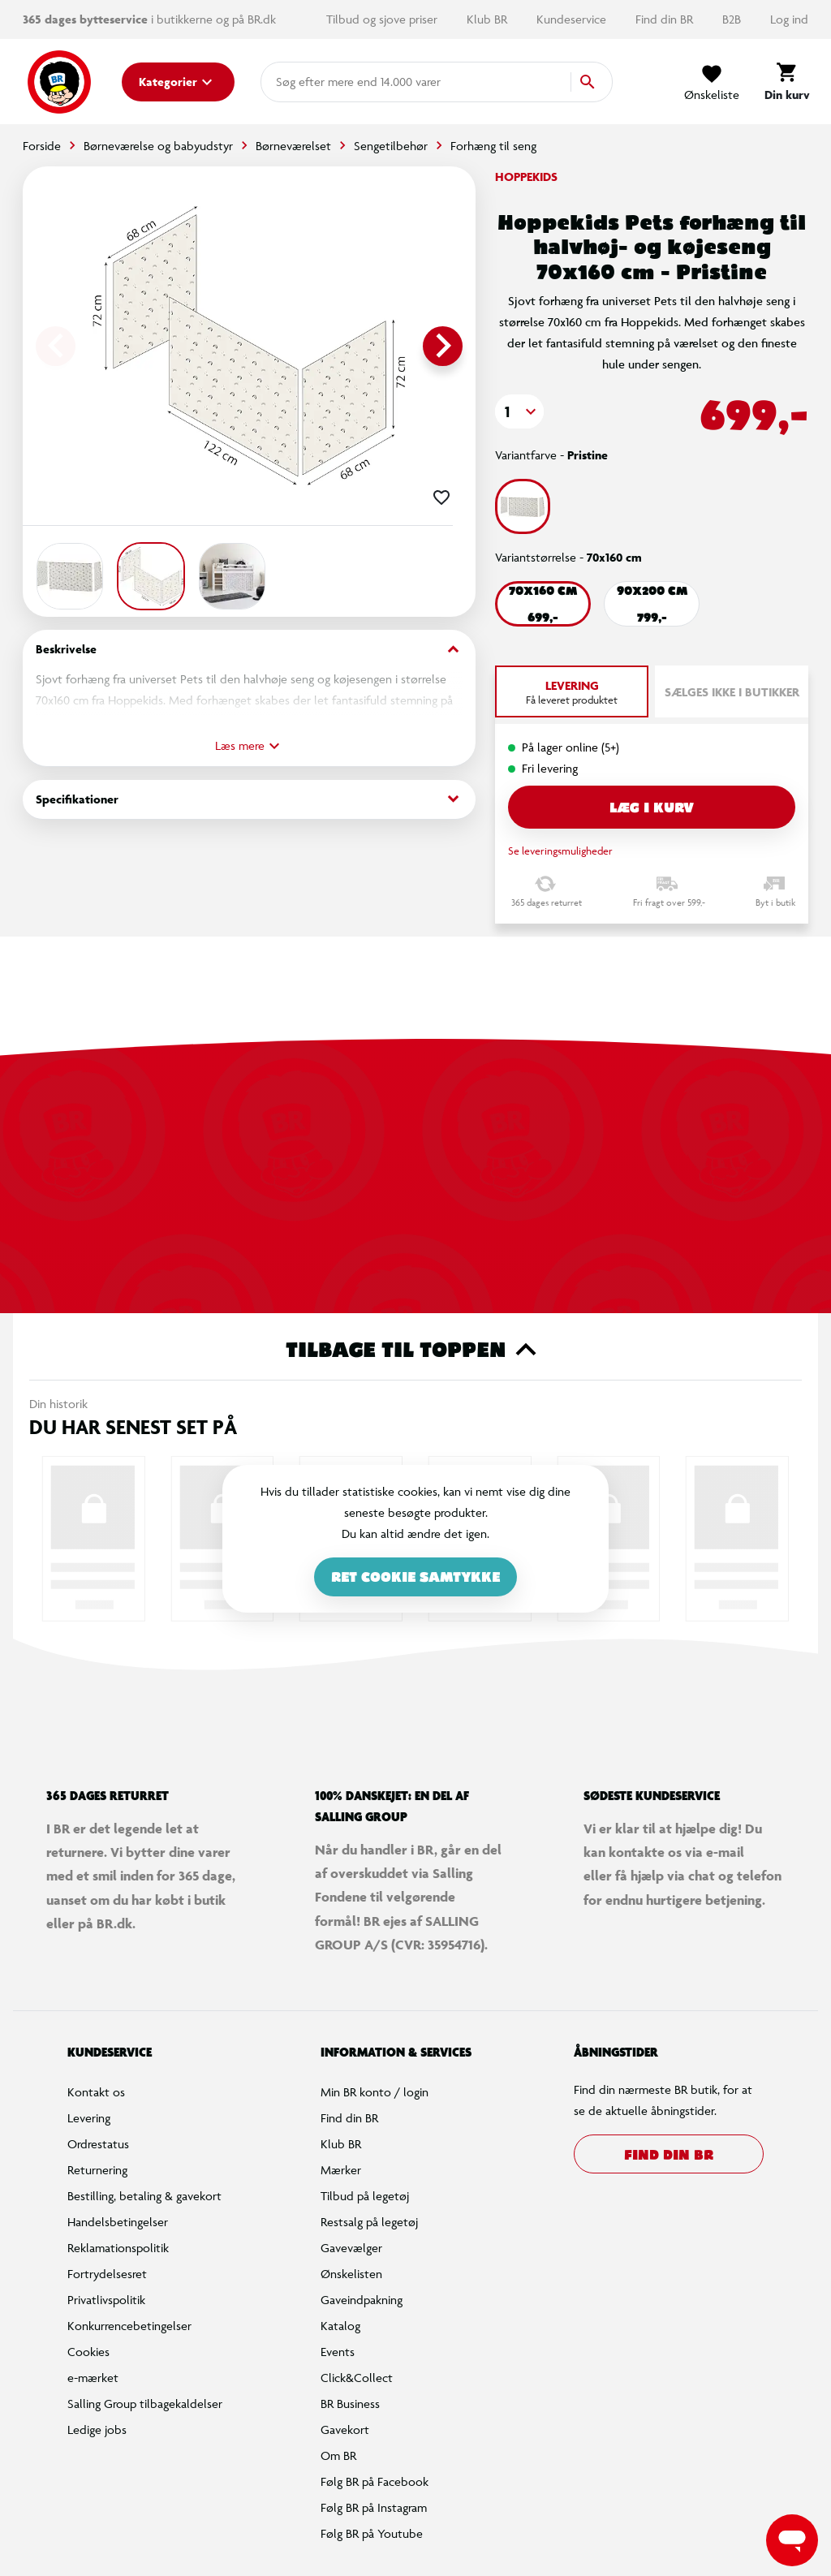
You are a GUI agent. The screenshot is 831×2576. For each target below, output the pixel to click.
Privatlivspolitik (106, 2299)
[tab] (571, 691)
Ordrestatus (98, 2144)
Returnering (97, 2170)
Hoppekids (526, 176)
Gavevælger (351, 2247)
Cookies (88, 2351)
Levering (88, 2118)
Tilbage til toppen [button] (416, 1349)
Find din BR (665, 19)
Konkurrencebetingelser (129, 2325)
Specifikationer (249, 799)
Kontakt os (96, 2092)
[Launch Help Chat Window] (792, 2540)
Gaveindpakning (362, 2299)
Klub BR (488, 19)
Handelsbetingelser (117, 2221)
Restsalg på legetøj (369, 2221)
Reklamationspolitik (118, 2247)
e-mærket (92, 2377)
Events (338, 2351)
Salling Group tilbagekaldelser (144, 2403)
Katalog (340, 2325)
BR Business (350, 2403)
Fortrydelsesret (107, 2273)
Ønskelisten (351, 2273)
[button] (519, 411)
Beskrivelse (249, 650)
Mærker (341, 2170)
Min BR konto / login (374, 2092)
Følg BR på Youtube (372, 2533)
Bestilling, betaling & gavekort (144, 2195)
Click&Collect (357, 2377)
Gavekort (345, 2429)
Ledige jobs (97, 2429)
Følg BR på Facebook (374, 2481)
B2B (733, 19)
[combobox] (302, 81)
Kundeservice (572, 19)
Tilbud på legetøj (365, 2195)
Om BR (338, 2455)
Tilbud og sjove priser (383, 19)
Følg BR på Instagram (374, 2507)
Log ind (789, 19)
